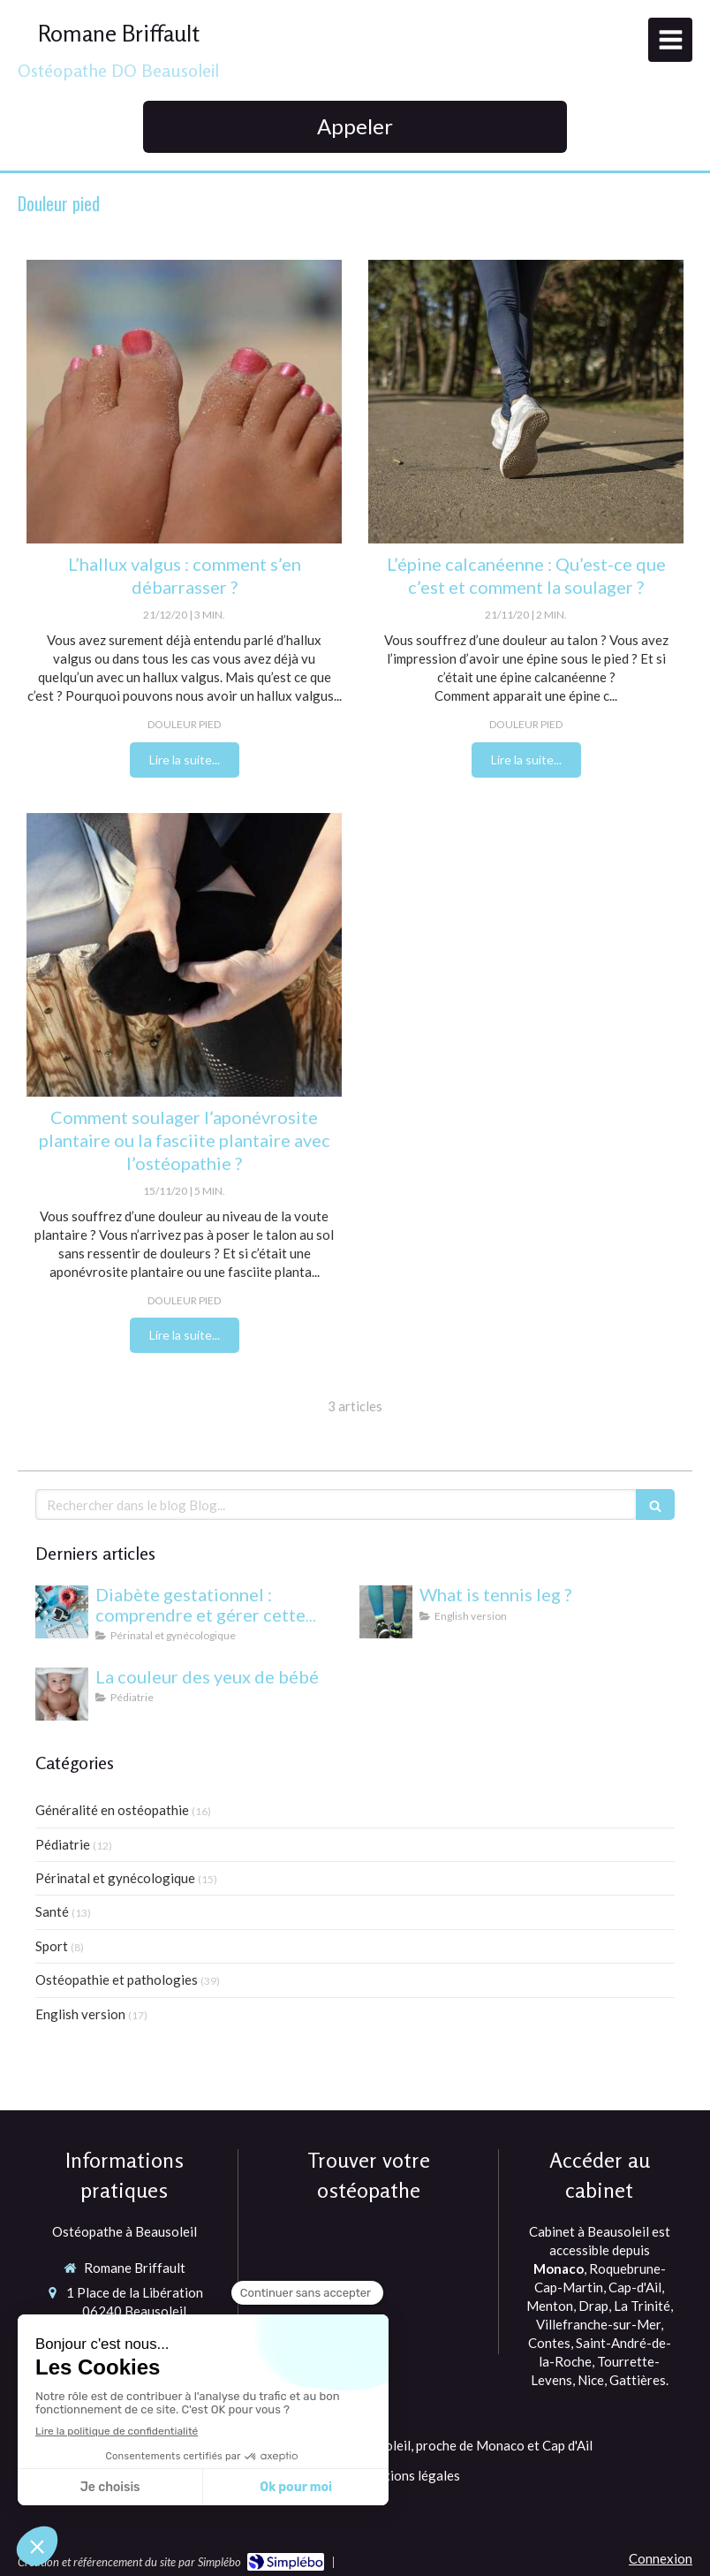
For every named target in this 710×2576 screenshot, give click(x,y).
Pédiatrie (62, 1844)
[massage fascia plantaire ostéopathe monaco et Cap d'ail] (184, 955)
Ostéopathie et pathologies (116, 1979)
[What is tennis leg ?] (385, 1611)
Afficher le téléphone (134, 2334)
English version (80, 2014)
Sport (51, 1946)
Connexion (660, 2558)
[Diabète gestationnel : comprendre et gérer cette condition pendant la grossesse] (61, 1611)
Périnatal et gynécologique (115, 1878)
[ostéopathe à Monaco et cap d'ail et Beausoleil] (184, 401)
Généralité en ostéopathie (112, 1810)
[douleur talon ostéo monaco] (526, 401)
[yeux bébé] (61, 1694)
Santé (52, 1911)
